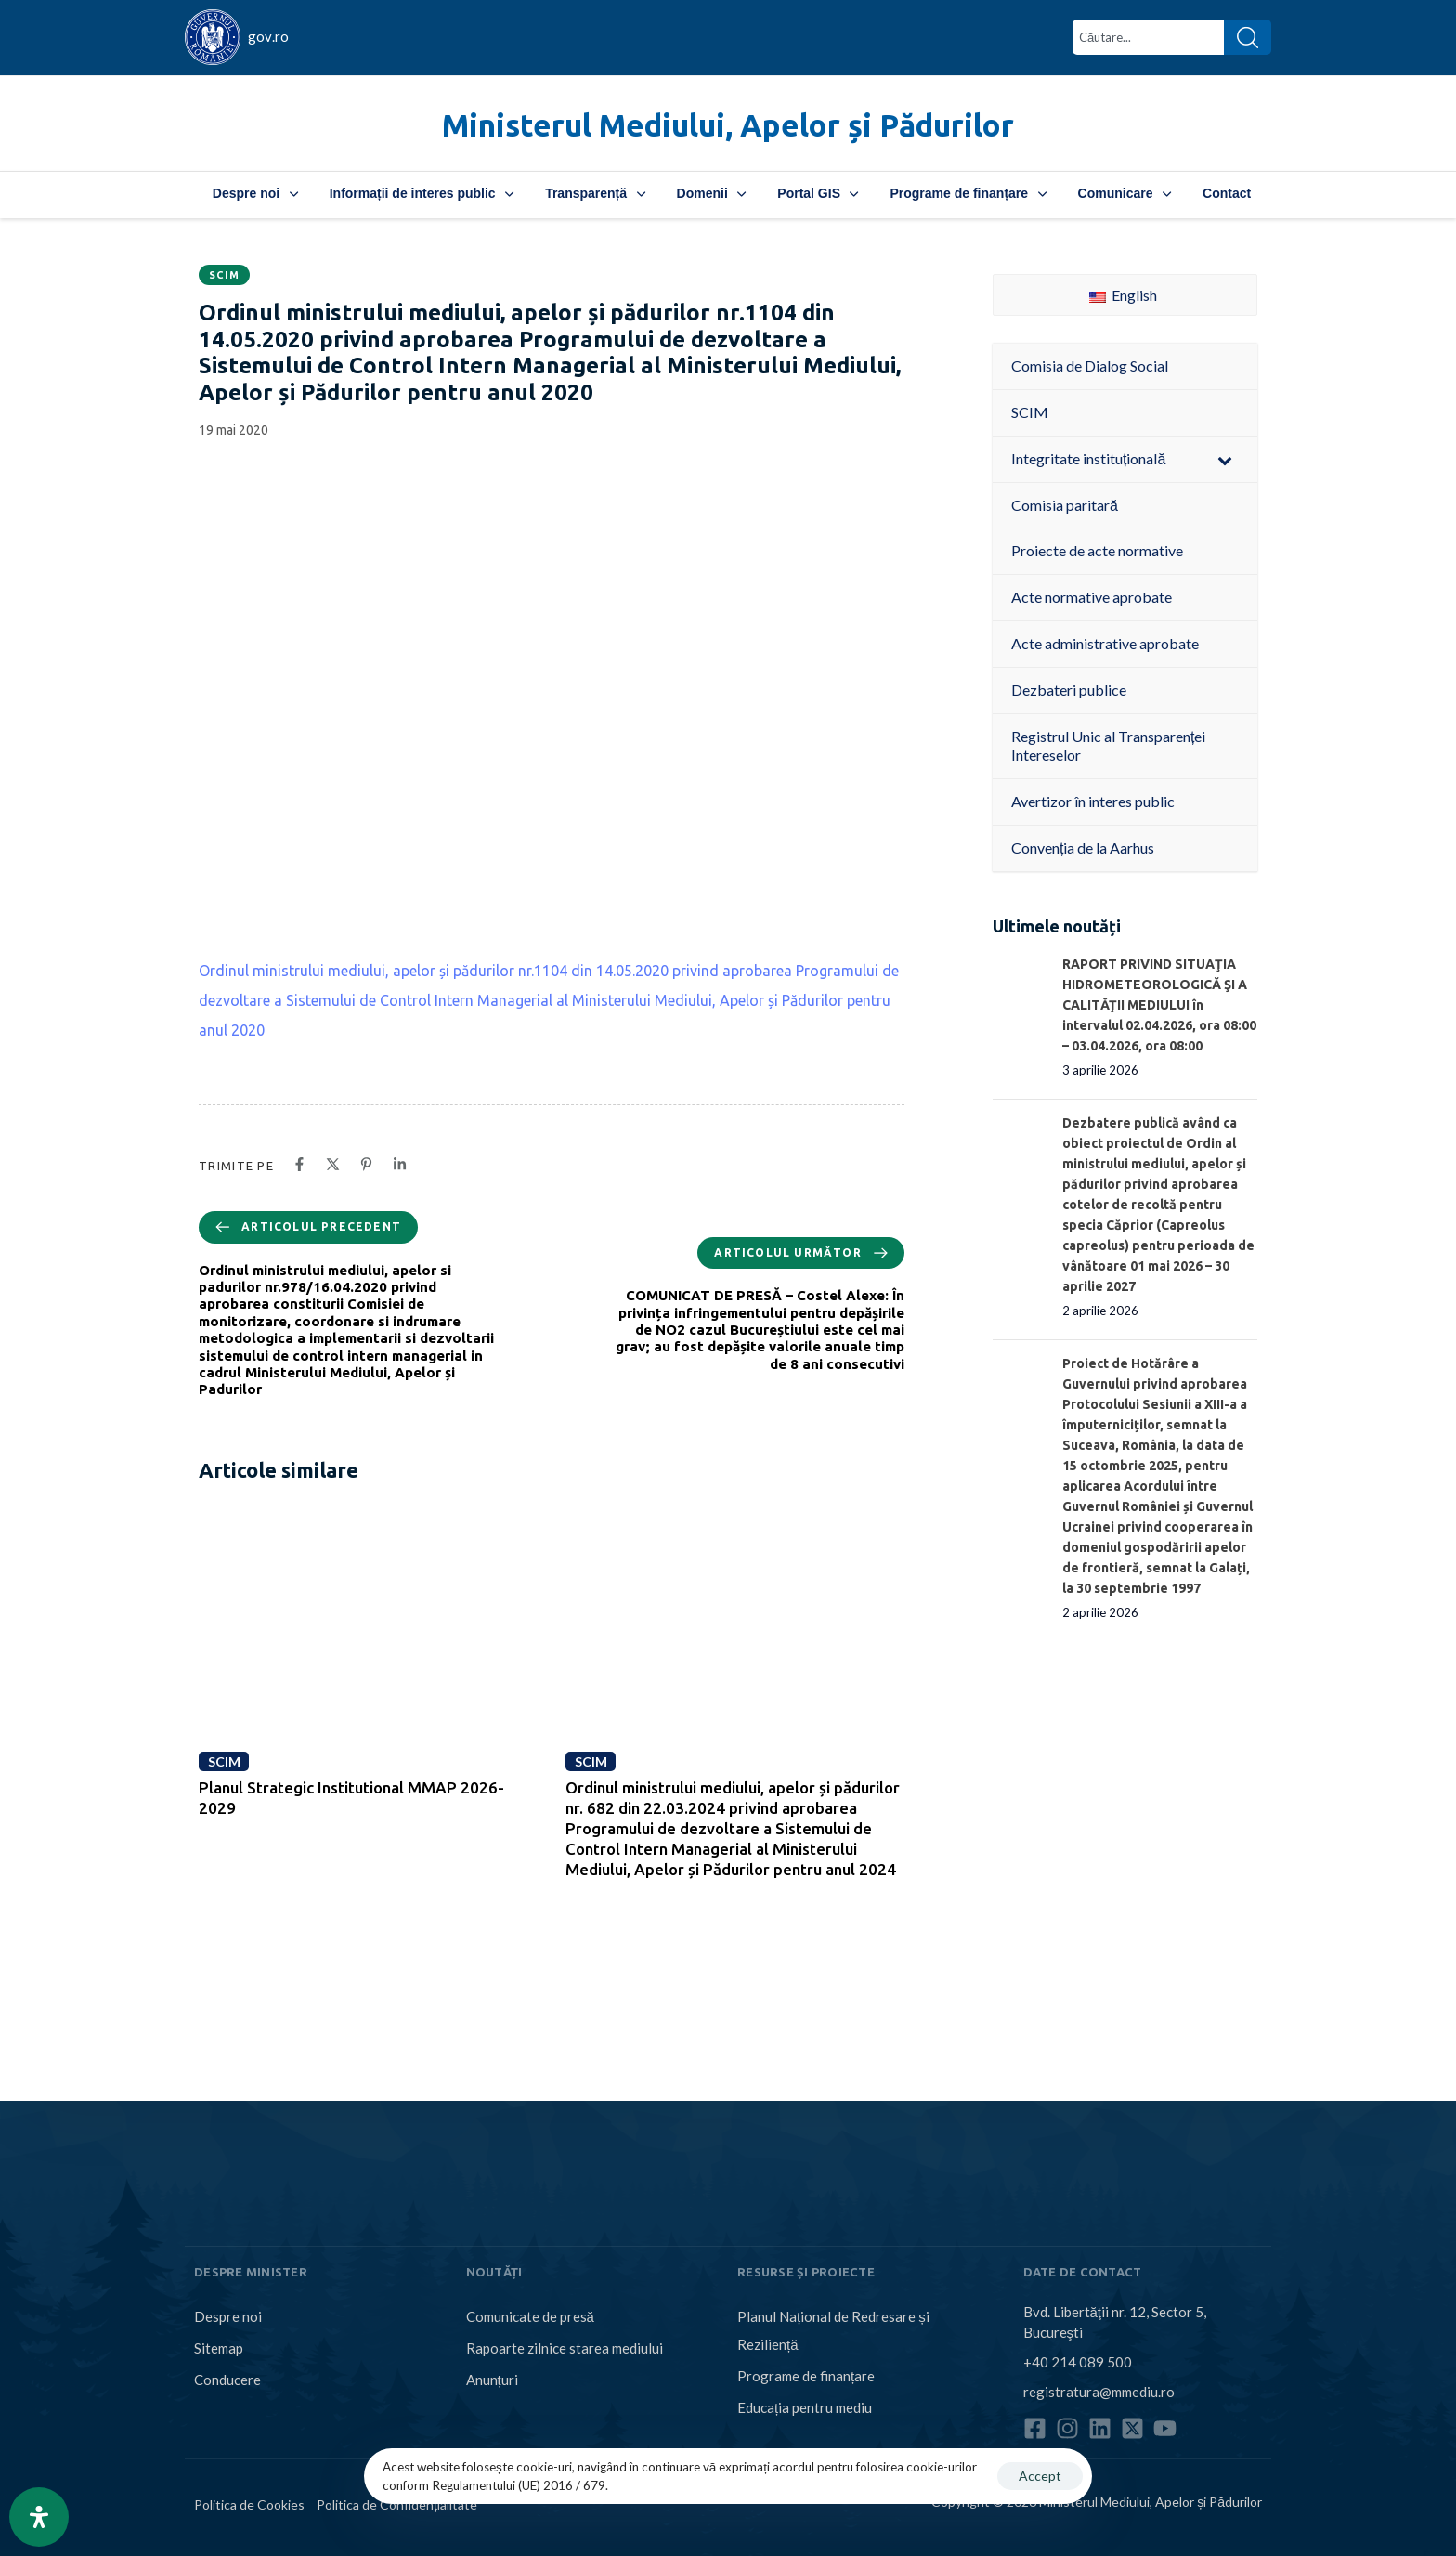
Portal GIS (817, 193)
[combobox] (1148, 37)
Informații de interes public (422, 193)
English (1123, 295)
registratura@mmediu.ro (1099, 2391)
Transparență (594, 193)
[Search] (1247, 37)
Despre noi (255, 193)
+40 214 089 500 (1077, 2362)
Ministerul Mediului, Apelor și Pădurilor (728, 125)
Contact (1226, 193)
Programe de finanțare (968, 193)
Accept (1040, 2476)
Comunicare (1124, 193)
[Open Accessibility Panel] (39, 2517)
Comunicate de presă (530, 2316)
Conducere (227, 2379)
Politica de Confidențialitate (397, 2504)
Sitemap (218, 2348)
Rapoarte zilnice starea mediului (564, 2348)
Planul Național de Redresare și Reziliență (833, 2330)
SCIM (224, 274)
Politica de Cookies (249, 2504)
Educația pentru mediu (804, 2407)
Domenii (712, 193)
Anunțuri (492, 2379)
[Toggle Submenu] (1224, 459)
